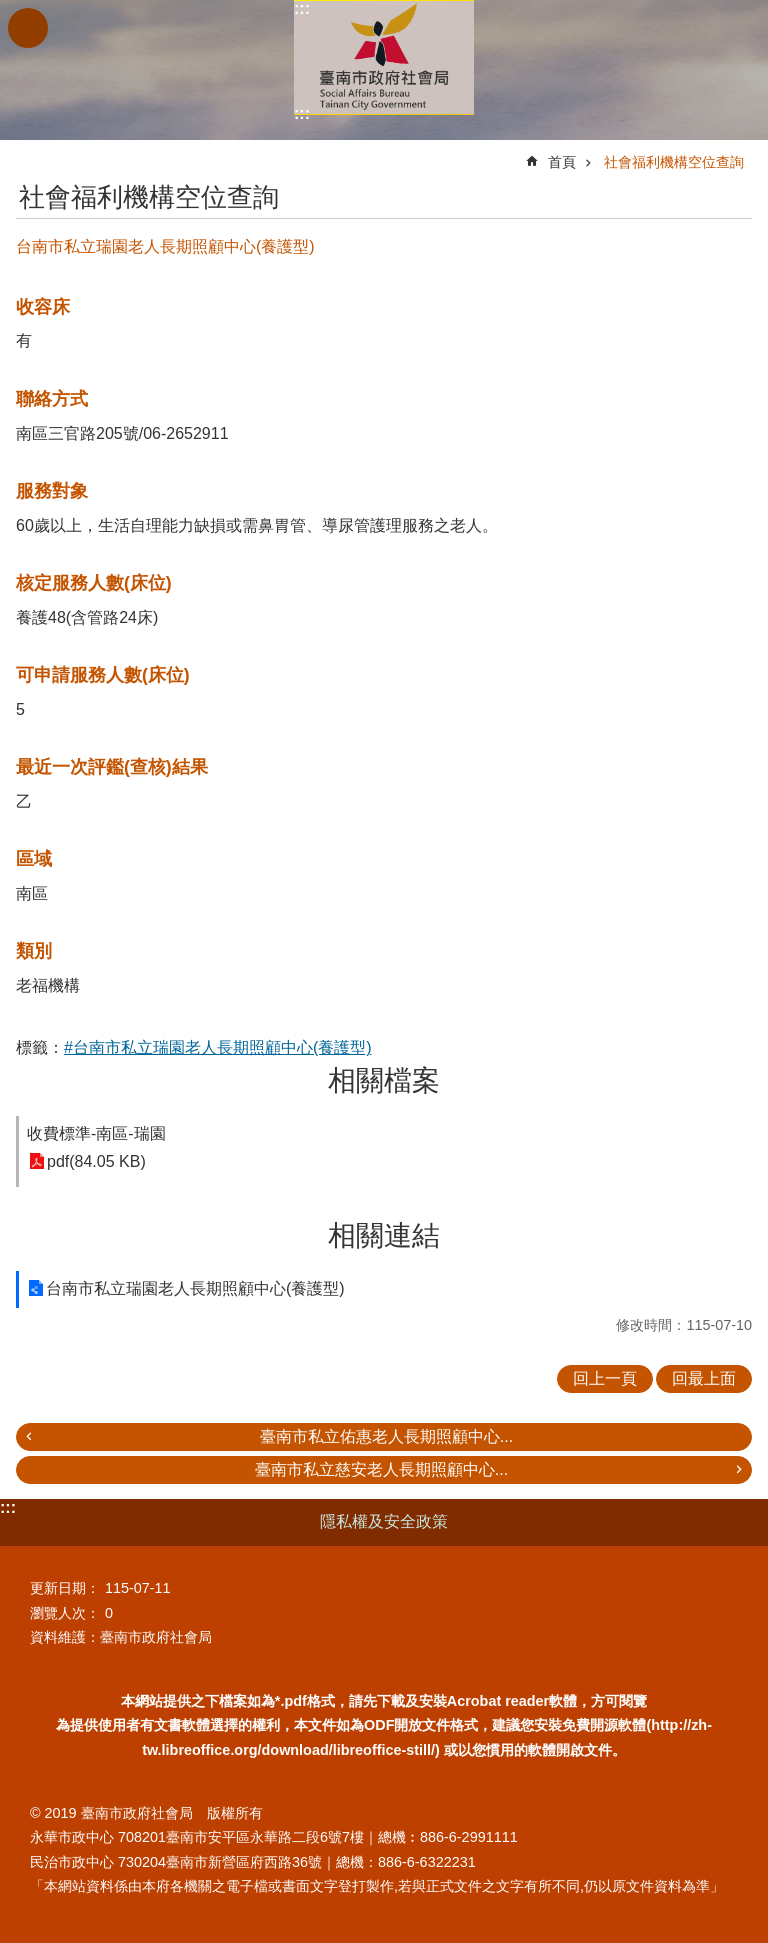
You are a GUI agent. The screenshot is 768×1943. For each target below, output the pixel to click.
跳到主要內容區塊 (10, 10)
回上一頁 (605, 1378)
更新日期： (65, 1588)
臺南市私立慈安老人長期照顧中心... (381, 1469)
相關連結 (384, 1235)
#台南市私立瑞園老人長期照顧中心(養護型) (218, 1047)
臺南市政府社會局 (384, 57)
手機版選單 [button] (28, 28)
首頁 (562, 162)
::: (302, 8)
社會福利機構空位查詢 (674, 162)
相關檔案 (384, 1080)
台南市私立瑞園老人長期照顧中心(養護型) (195, 1288)
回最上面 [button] (704, 1378)
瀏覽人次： (65, 1613)
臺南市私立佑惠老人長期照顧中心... (386, 1436)
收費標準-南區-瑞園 (96, 1133)
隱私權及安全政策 (384, 1521)
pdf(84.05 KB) (96, 1161)
